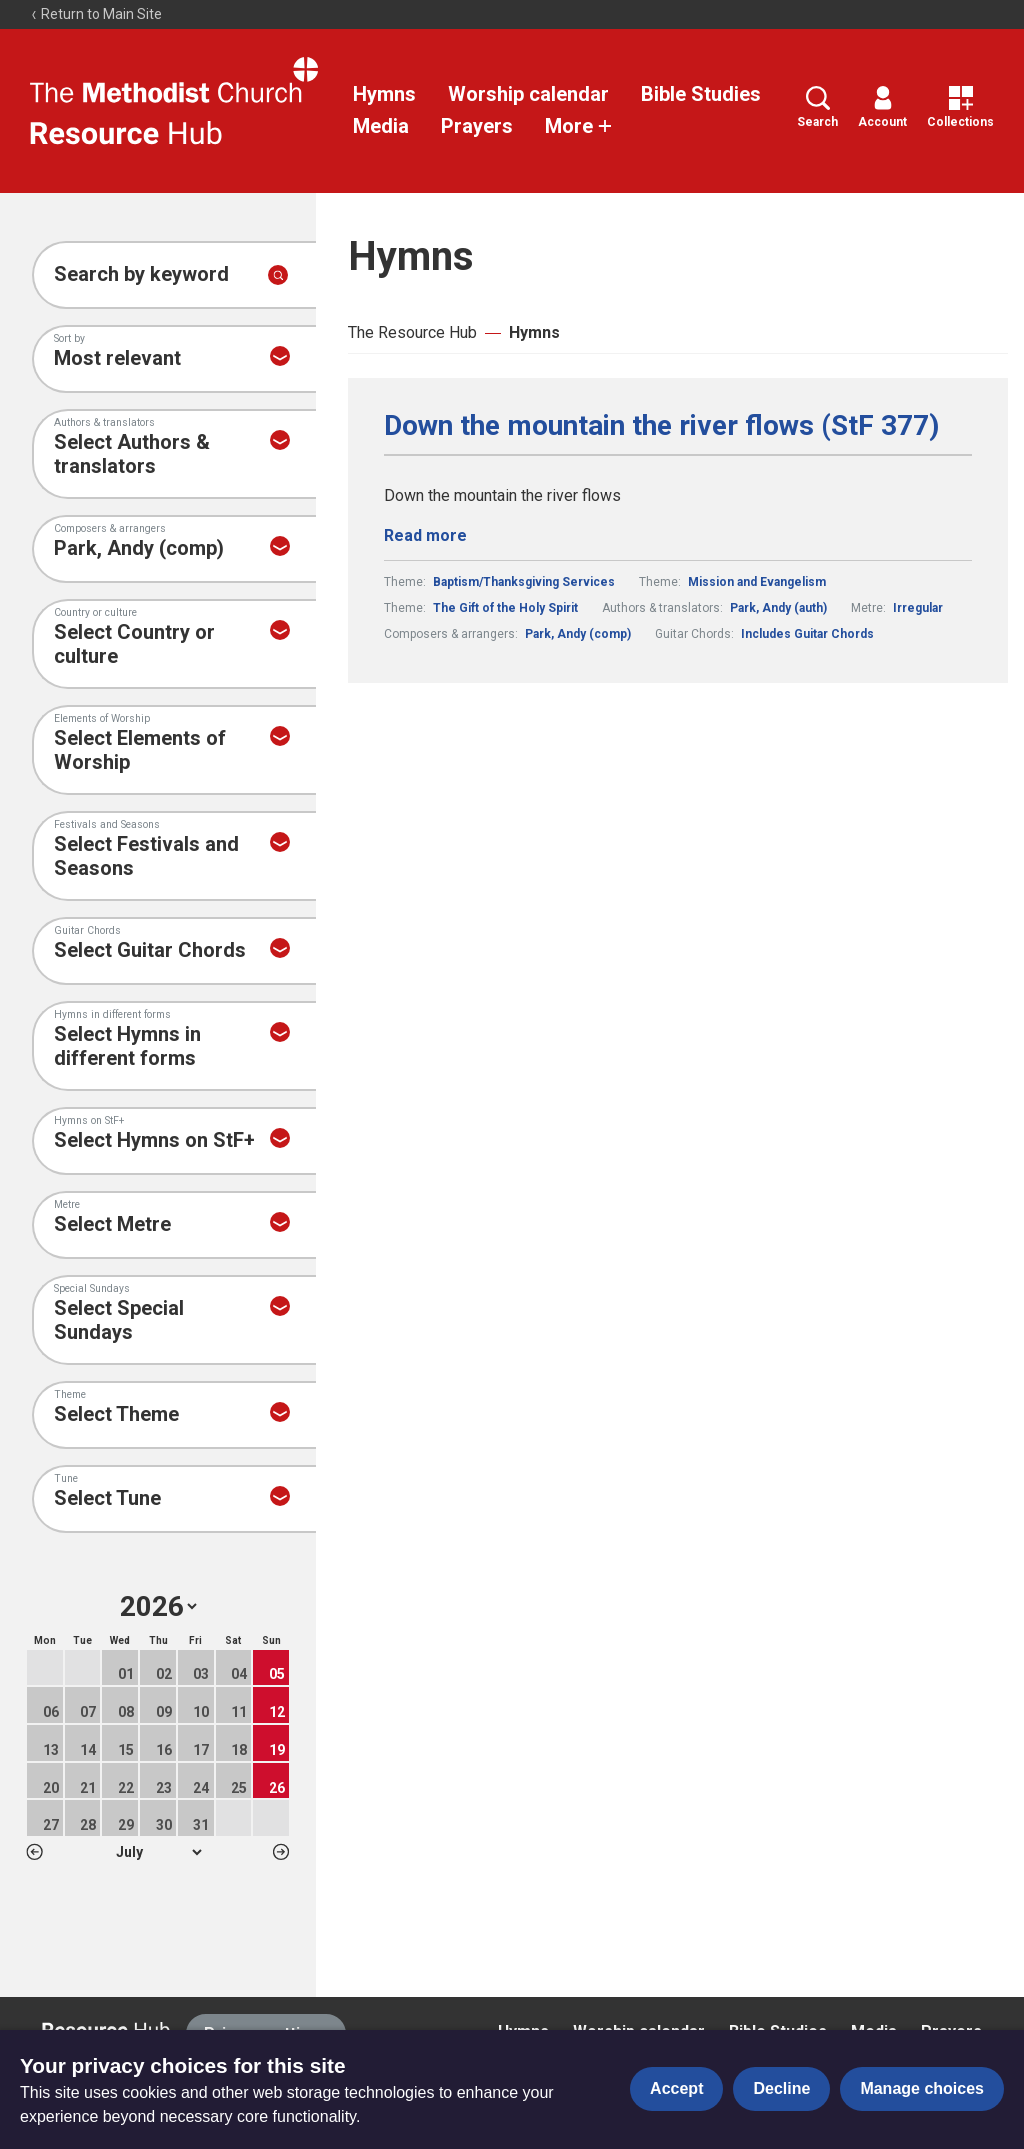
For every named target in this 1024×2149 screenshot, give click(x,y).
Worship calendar (528, 94)
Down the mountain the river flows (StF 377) (661, 426)
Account (882, 107)
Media (381, 126)
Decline (781, 2088)
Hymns (384, 94)
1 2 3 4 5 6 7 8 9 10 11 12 (158, 1852)
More (579, 126)
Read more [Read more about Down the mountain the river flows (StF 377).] (425, 535)
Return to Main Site (96, 14)
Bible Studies (701, 94)
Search (817, 107)
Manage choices (922, 2088)
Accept (676, 2088)
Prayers (477, 126)
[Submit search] (278, 275)
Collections (960, 107)
